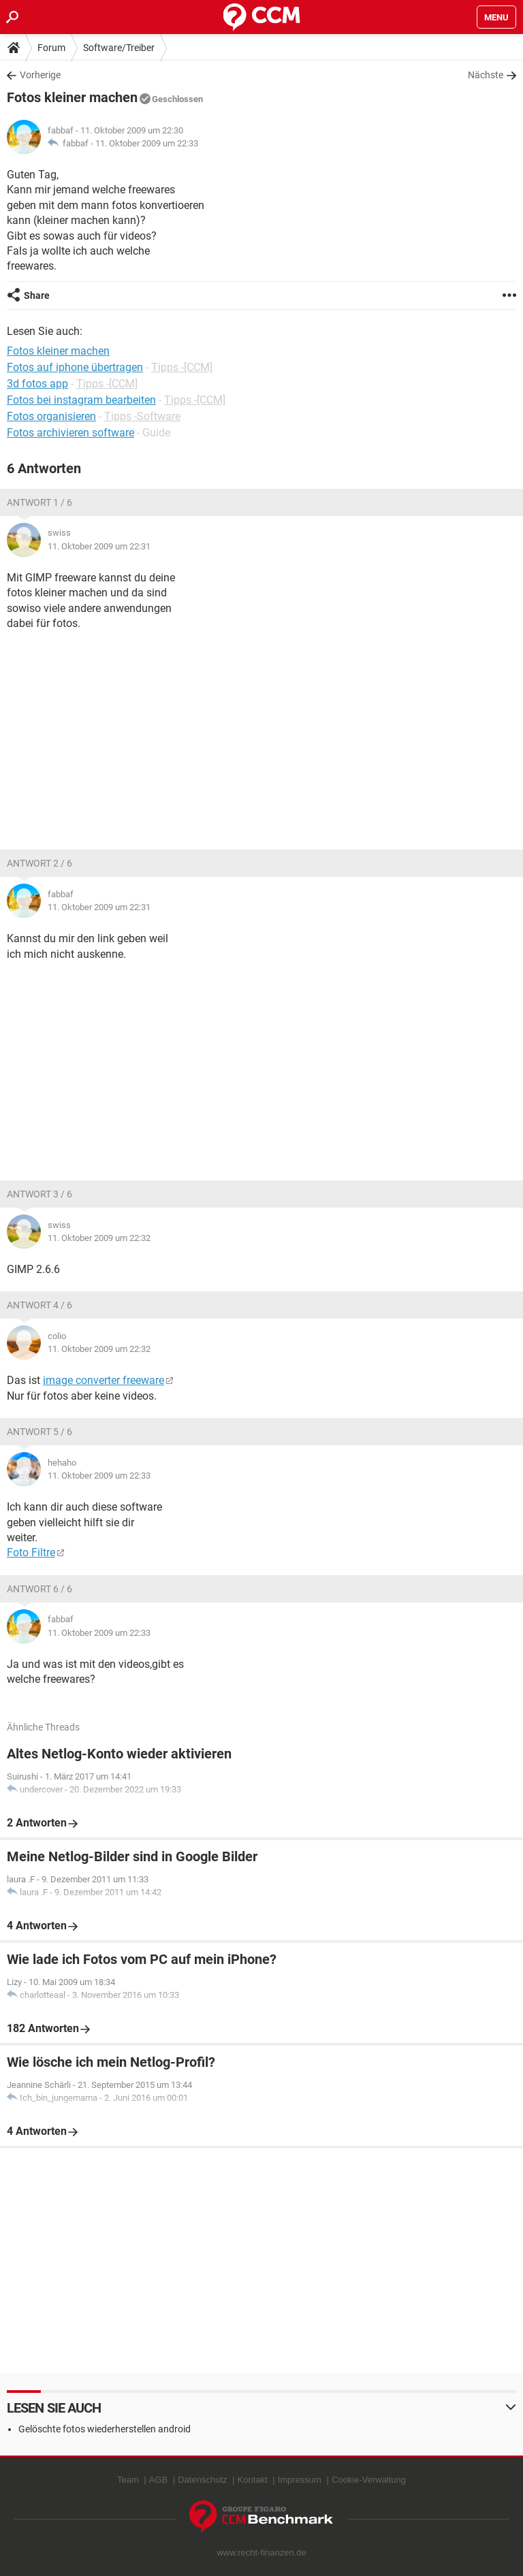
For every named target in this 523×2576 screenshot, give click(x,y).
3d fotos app (37, 383)
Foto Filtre (31, 1552)
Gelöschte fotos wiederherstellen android (104, 2429)
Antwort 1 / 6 (39, 502)
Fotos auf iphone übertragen (75, 367)
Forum (51, 47)
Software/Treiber (119, 47)
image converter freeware (103, 1380)
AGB (158, 2480)
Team (128, 2480)
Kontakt (253, 2480)
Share (37, 295)
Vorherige (40, 74)
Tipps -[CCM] (181, 367)
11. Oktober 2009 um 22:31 (99, 546)
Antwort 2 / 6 (39, 863)
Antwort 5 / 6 (39, 1431)
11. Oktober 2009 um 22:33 (146, 143)
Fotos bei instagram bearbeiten (81, 399)
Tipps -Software (142, 416)
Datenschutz (202, 2480)
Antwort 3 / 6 (39, 1194)
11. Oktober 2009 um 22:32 (99, 1238)
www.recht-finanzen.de (261, 2552)
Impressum (299, 2480)
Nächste (485, 74)
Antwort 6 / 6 (39, 1588)
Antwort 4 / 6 (39, 1305)
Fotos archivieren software (70, 432)
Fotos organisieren (51, 416)
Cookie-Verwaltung (369, 2480)
